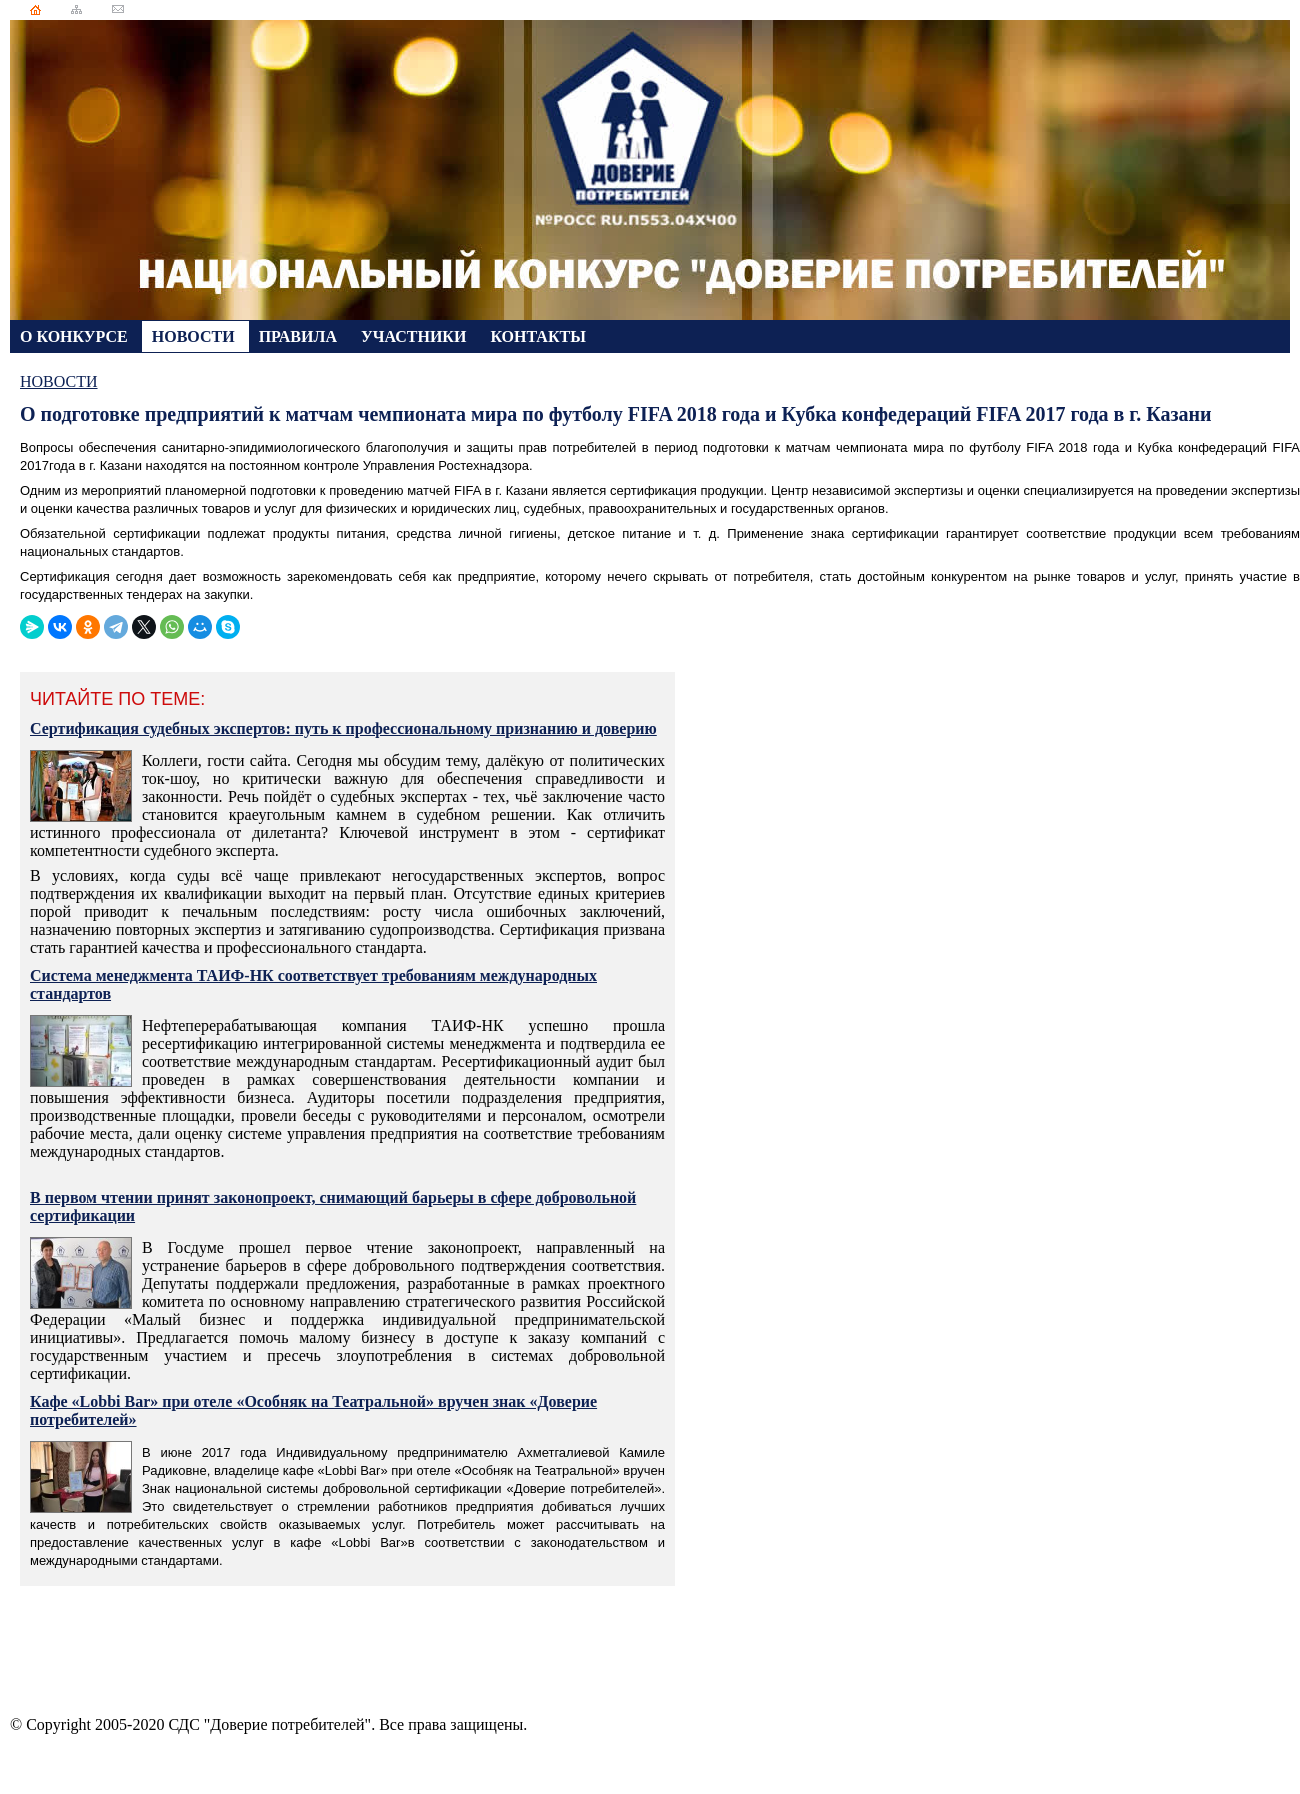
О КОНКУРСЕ (76, 336)
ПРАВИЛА (300, 336)
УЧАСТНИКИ (415, 336)
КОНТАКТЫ (538, 336)
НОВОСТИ (195, 336)
